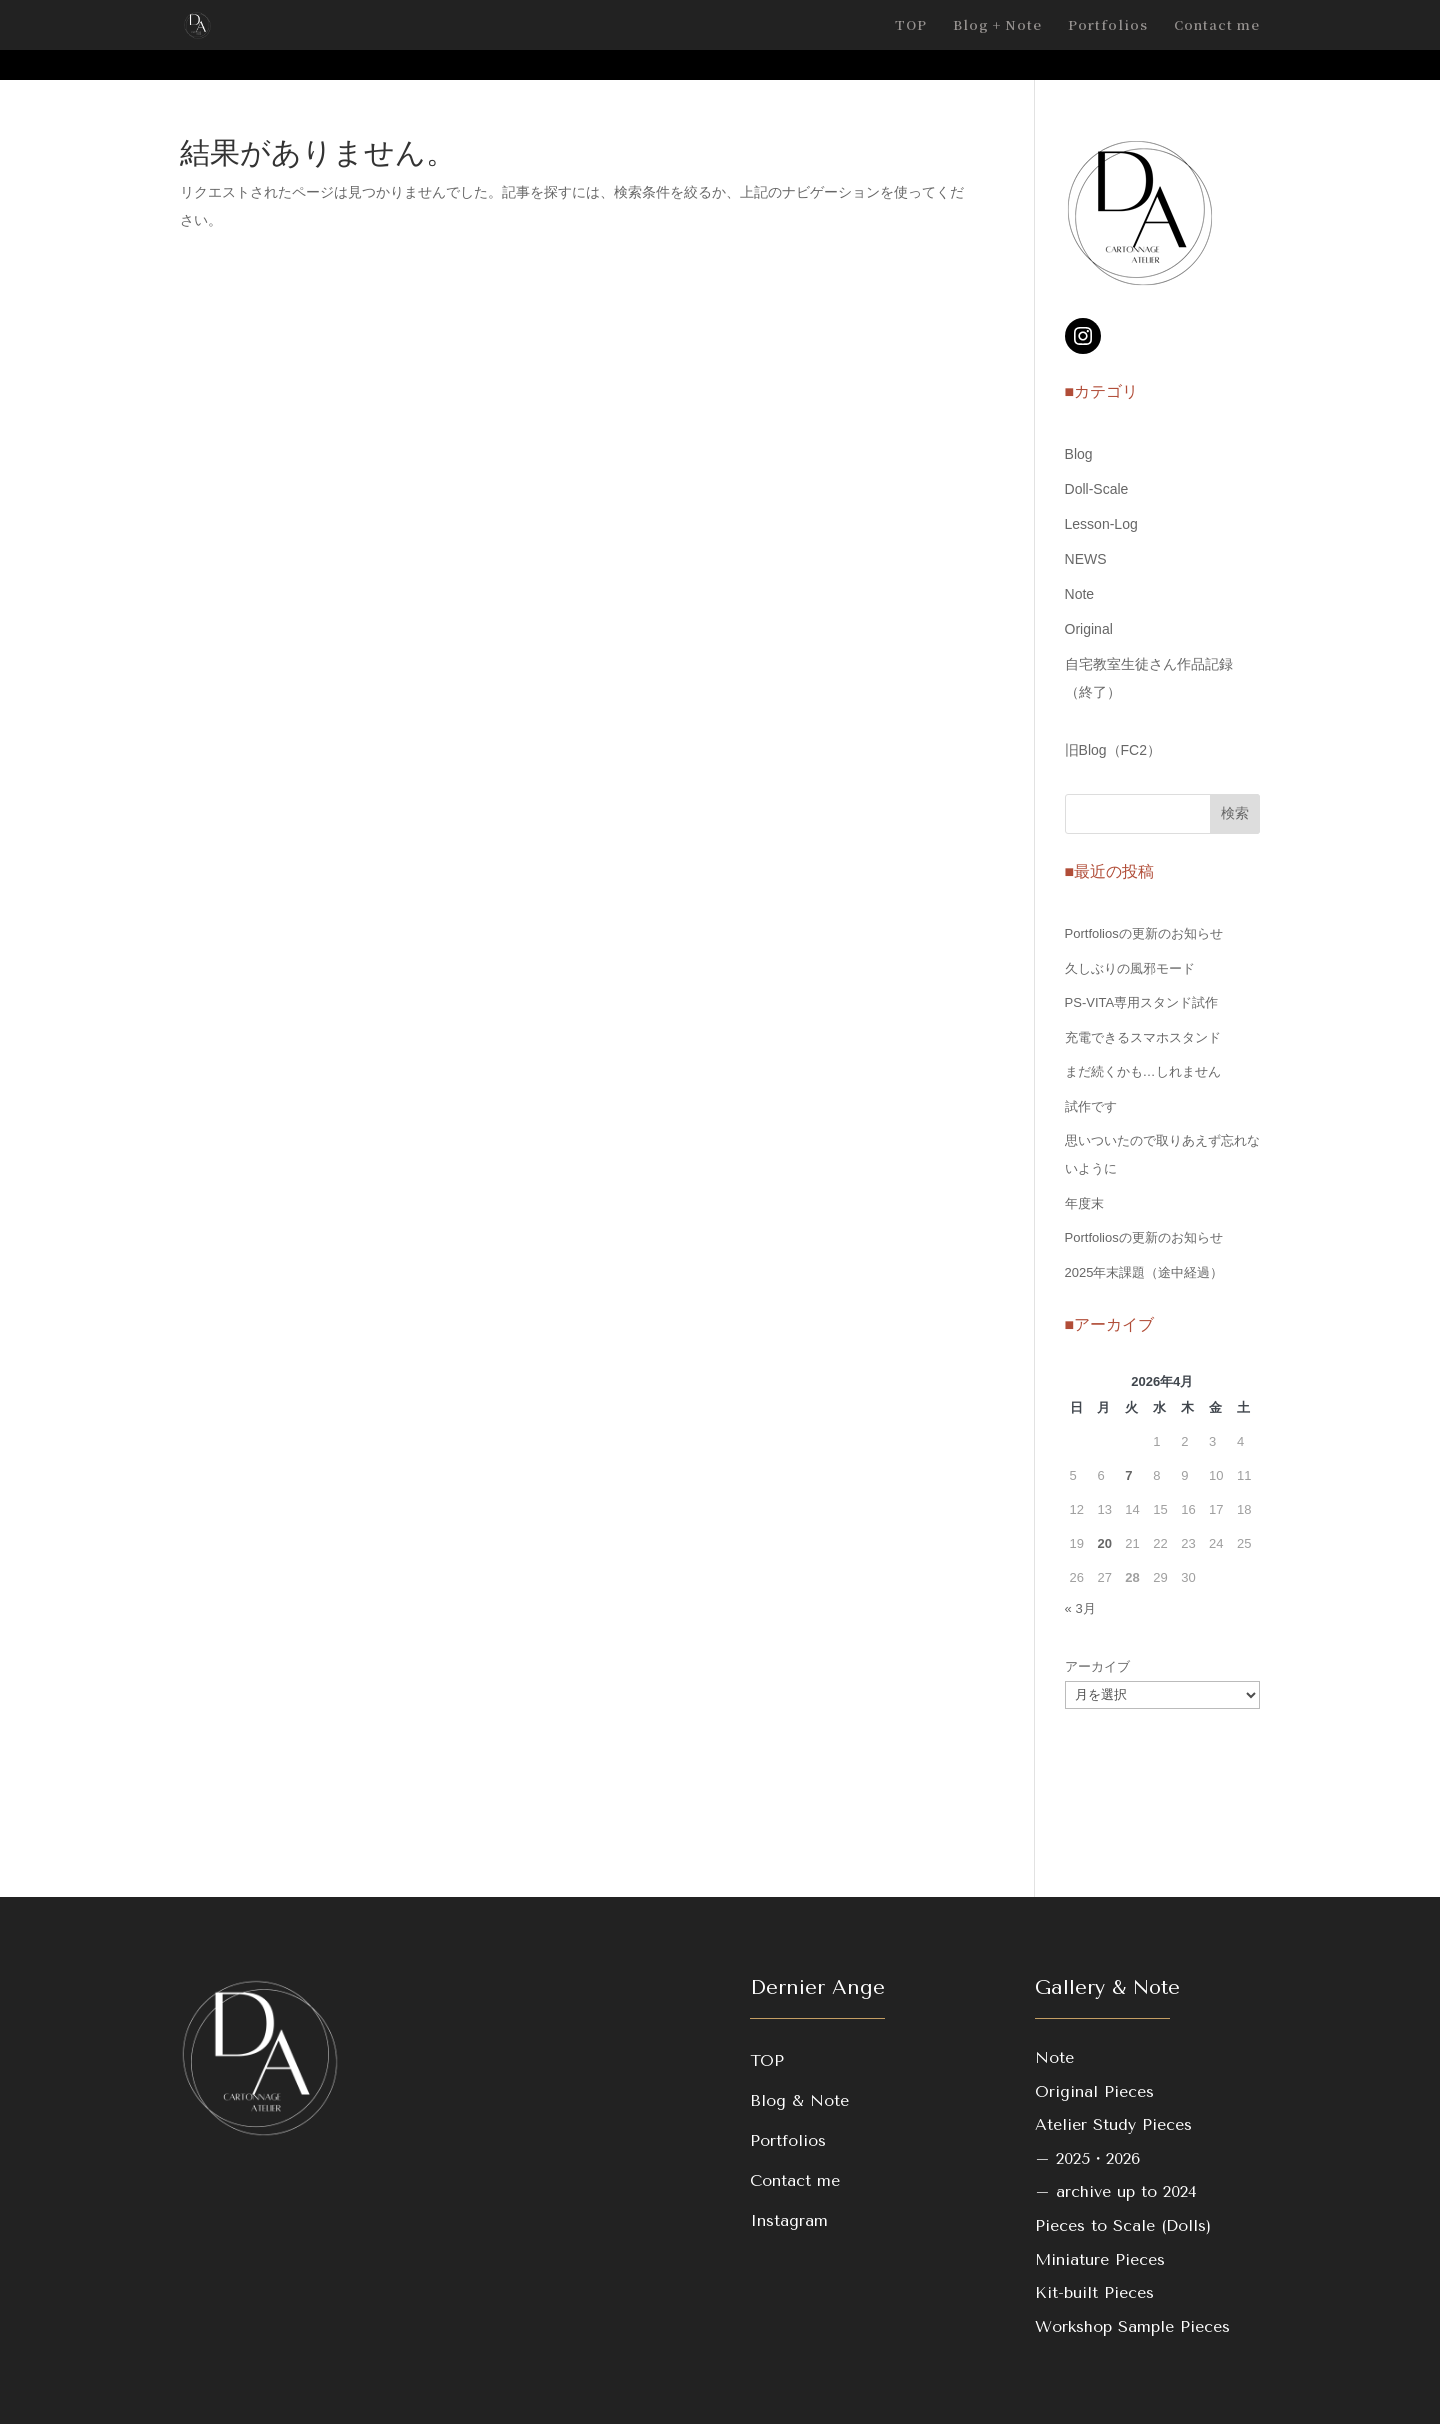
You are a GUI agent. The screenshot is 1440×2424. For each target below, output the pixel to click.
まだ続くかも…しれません (1143, 1071)
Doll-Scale (1097, 489)
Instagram (789, 2220)
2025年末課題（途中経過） (1144, 1272)
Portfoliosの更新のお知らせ (1144, 933)
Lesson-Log (1101, 524)
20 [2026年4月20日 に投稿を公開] (1104, 1543)
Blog (1079, 454)
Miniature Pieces (1100, 2259)
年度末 (1084, 1203)
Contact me (1217, 26)
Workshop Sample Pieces (1132, 2326)
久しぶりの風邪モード (1130, 968)
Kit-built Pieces (1094, 2292)
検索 (1235, 813)
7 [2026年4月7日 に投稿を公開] (1128, 1475)
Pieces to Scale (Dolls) (1123, 2225)
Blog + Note (997, 26)
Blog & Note (799, 2100)
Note (1080, 594)
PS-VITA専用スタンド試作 (1142, 1002)
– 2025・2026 (1087, 2158)
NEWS (1086, 559)
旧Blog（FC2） (1113, 750)
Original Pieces (1094, 2091)
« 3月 (1080, 1608)
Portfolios (1108, 26)
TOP (911, 26)
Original (1089, 629)
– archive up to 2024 (1116, 2191)
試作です (1091, 1106)
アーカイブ (1097, 1666)
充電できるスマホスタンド (1143, 1037)
